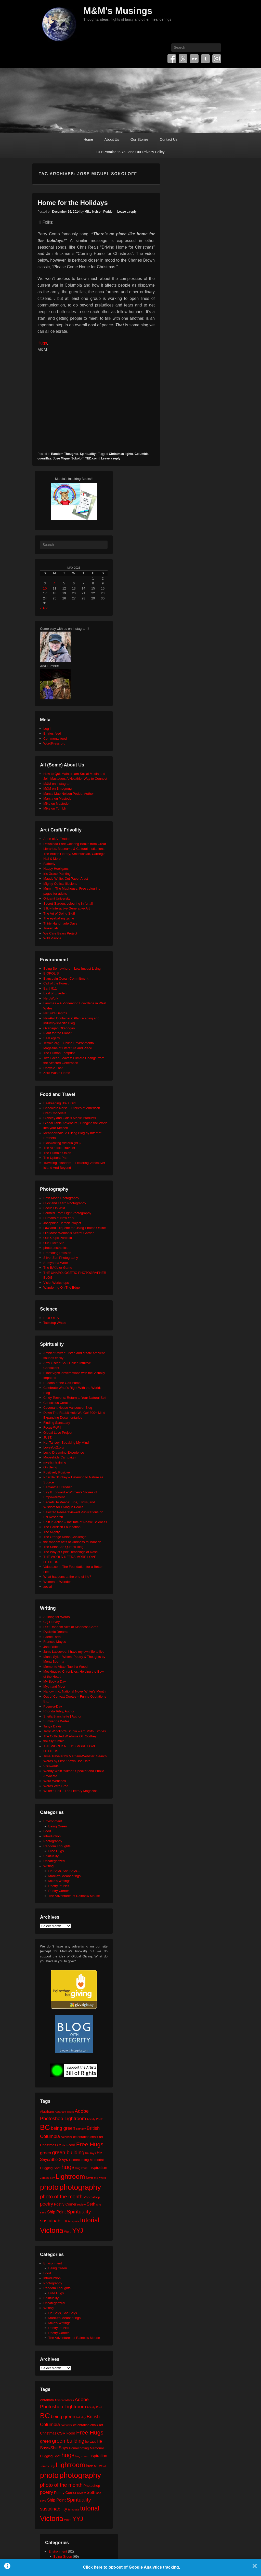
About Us (112, 139)
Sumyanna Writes (56, 1263)
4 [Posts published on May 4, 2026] (54, 583)
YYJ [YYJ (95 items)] (77, 2230)
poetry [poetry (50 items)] (46, 2204)
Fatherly (49, 864)
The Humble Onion (57, 1153)
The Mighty (51, 1532)
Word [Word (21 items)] (68, 2232)
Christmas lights (121, 454)
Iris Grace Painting (57, 874)
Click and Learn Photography (64, 1203)
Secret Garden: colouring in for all (68, 903)
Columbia (142, 454)
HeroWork (50, 998)
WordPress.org (54, 743)
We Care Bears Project (60, 933)
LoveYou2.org (53, 1447)
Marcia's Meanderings (64, 1876)
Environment (52, 1821)
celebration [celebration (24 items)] (81, 2137)
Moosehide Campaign (59, 1457)
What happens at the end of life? (67, 1577)
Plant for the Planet (57, 1033)
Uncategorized (54, 1861)
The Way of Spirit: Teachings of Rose (70, 1552)
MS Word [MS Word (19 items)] (100, 2177)
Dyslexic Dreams (55, 1632)
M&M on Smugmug (57, 788)
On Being (50, 1467)
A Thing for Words (56, 1617)
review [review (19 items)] (81, 2204)
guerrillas (44, 458)
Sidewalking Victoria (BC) (62, 1143)
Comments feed (55, 738)
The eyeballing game (58, 918)
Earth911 (50, 988)
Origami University (56, 898)
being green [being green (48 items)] (63, 2128)
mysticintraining (54, 1462)
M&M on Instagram (57, 784)
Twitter (183, 58)
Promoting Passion (57, 1253)
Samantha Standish (57, 1487)
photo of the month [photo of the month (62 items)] (61, 2196)
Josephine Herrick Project (62, 1223)
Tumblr (205, 58)
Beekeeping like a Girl (59, 1103)
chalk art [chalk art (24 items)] (96, 2137)
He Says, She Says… (64, 1871)
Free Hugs (56, 1851)
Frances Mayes (54, 1642)
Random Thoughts (64, 454)
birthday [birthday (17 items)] (81, 2128)
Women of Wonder (57, 1582)
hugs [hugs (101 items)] (67, 2167)
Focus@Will (52, 1427)
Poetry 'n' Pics (58, 1886)
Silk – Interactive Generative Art (66, 908)
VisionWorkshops (56, 1283)
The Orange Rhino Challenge (64, 1537)
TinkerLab (50, 928)
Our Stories (139, 139)
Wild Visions (52, 938)
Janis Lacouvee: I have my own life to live (73, 1652)
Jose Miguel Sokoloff (68, 458)
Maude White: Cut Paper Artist (65, 878)
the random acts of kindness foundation (72, 1542)
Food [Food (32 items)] (70, 2145)
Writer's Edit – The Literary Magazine (70, 1791)
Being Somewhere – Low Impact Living (72, 968)
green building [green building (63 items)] (68, 2152)
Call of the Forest (56, 983)
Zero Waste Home (56, 1073)
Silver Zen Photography (60, 1258)
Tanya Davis (52, 1726)
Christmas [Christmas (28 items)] (48, 2145)
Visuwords (51, 1766)
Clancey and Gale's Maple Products (69, 1118)
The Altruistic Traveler (59, 1148)
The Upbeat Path (55, 1158)
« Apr (44, 608)
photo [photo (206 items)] (49, 2187)
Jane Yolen (51, 1647)
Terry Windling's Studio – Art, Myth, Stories (74, 1731)
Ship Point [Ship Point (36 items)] (56, 2212)
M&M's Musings (117, 11)
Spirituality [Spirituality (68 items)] (79, 2211)
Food (47, 1831)
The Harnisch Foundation (62, 1527)
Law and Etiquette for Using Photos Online (74, 1228)
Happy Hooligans (56, 868)
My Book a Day (54, 1681)
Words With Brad (55, 1786)
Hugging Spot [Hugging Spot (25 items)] (50, 2168)
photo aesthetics (55, 1248)
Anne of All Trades (56, 839)
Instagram (216, 58)
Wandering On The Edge (61, 1287)
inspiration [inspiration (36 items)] (97, 2167)
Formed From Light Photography (67, 1213)
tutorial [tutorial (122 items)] (89, 2220)
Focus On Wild (54, 1208)
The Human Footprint (59, 1053)
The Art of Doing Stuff (59, 913)
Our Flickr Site (53, 1243)
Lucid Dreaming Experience (63, 1452)
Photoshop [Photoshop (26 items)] (91, 2197)
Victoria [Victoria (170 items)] (51, 2230)
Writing (48, 1866)
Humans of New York (58, 1218)
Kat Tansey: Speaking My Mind (66, 1442)
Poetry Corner (58, 1891)
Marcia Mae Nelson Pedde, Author (68, 794)
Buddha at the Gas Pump (62, 1383)
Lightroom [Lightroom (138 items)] (70, 2176)
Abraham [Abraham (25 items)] (47, 2111)
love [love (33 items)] (89, 2177)
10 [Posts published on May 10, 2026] (45, 588)
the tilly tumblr (53, 1741)
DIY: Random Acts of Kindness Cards (70, 1627)
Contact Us (168, 139)
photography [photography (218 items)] (80, 2187)
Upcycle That (53, 1068)
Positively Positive (56, 1472)
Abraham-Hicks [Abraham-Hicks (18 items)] (64, 2111)
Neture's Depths (55, 1013)
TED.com (91, 458)
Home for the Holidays (72, 203)
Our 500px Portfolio (57, 1238)
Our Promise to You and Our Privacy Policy (131, 152)
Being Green (57, 1826)
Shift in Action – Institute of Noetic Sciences (75, 1522)
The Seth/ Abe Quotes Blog (63, 1547)
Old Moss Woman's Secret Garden (68, 1233)
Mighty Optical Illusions (60, 884)
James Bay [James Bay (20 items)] (47, 2177)
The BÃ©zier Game (57, 1268)
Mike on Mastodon (56, 803)
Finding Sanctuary (56, 1423)
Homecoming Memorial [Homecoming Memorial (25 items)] (86, 2160)
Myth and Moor (54, 1686)
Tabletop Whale (54, 1323)
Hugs (42, 343)
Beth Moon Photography (61, 1198)
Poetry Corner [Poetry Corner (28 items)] (65, 2204)
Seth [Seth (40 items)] (91, 2204)
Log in (47, 728)
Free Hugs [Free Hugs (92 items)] (89, 2144)
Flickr (194, 58)
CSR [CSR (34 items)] (61, 2145)
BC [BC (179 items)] (45, 2127)
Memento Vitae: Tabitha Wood (65, 1667)
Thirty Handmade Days (60, 923)
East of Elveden (55, 993)
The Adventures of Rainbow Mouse (74, 1896)
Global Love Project (57, 1432)
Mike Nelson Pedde (98, 211)
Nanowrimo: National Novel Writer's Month (74, 1691)
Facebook (171, 58)
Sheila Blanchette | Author (62, 1716)
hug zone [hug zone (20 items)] (81, 2168)
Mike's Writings (59, 1881)
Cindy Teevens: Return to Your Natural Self (74, 1398)
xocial (47, 1586)
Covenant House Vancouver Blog (67, 1407)
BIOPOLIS (51, 973)
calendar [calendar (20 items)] (66, 2136)
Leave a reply (127, 211)
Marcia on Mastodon (58, 798)
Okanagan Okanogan (59, 1028)
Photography (52, 1841)
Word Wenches (54, 1781)
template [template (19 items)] (73, 2221)
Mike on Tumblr (54, 808)
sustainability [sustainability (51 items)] (53, 2220)
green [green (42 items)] (45, 2152)
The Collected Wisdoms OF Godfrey (70, 1736)
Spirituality (88, 454)
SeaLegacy (51, 1038)
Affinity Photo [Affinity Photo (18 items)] (95, 2119)
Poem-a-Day (52, 1706)
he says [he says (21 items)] (90, 2153)
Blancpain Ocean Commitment (65, 978)
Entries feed (52, 733)
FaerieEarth (52, 1637)
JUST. (47, 1437)
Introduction (52, 1836)
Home (88, 139)
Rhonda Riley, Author (58, 1711)
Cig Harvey (51, 1622)
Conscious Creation (57, 1403)
